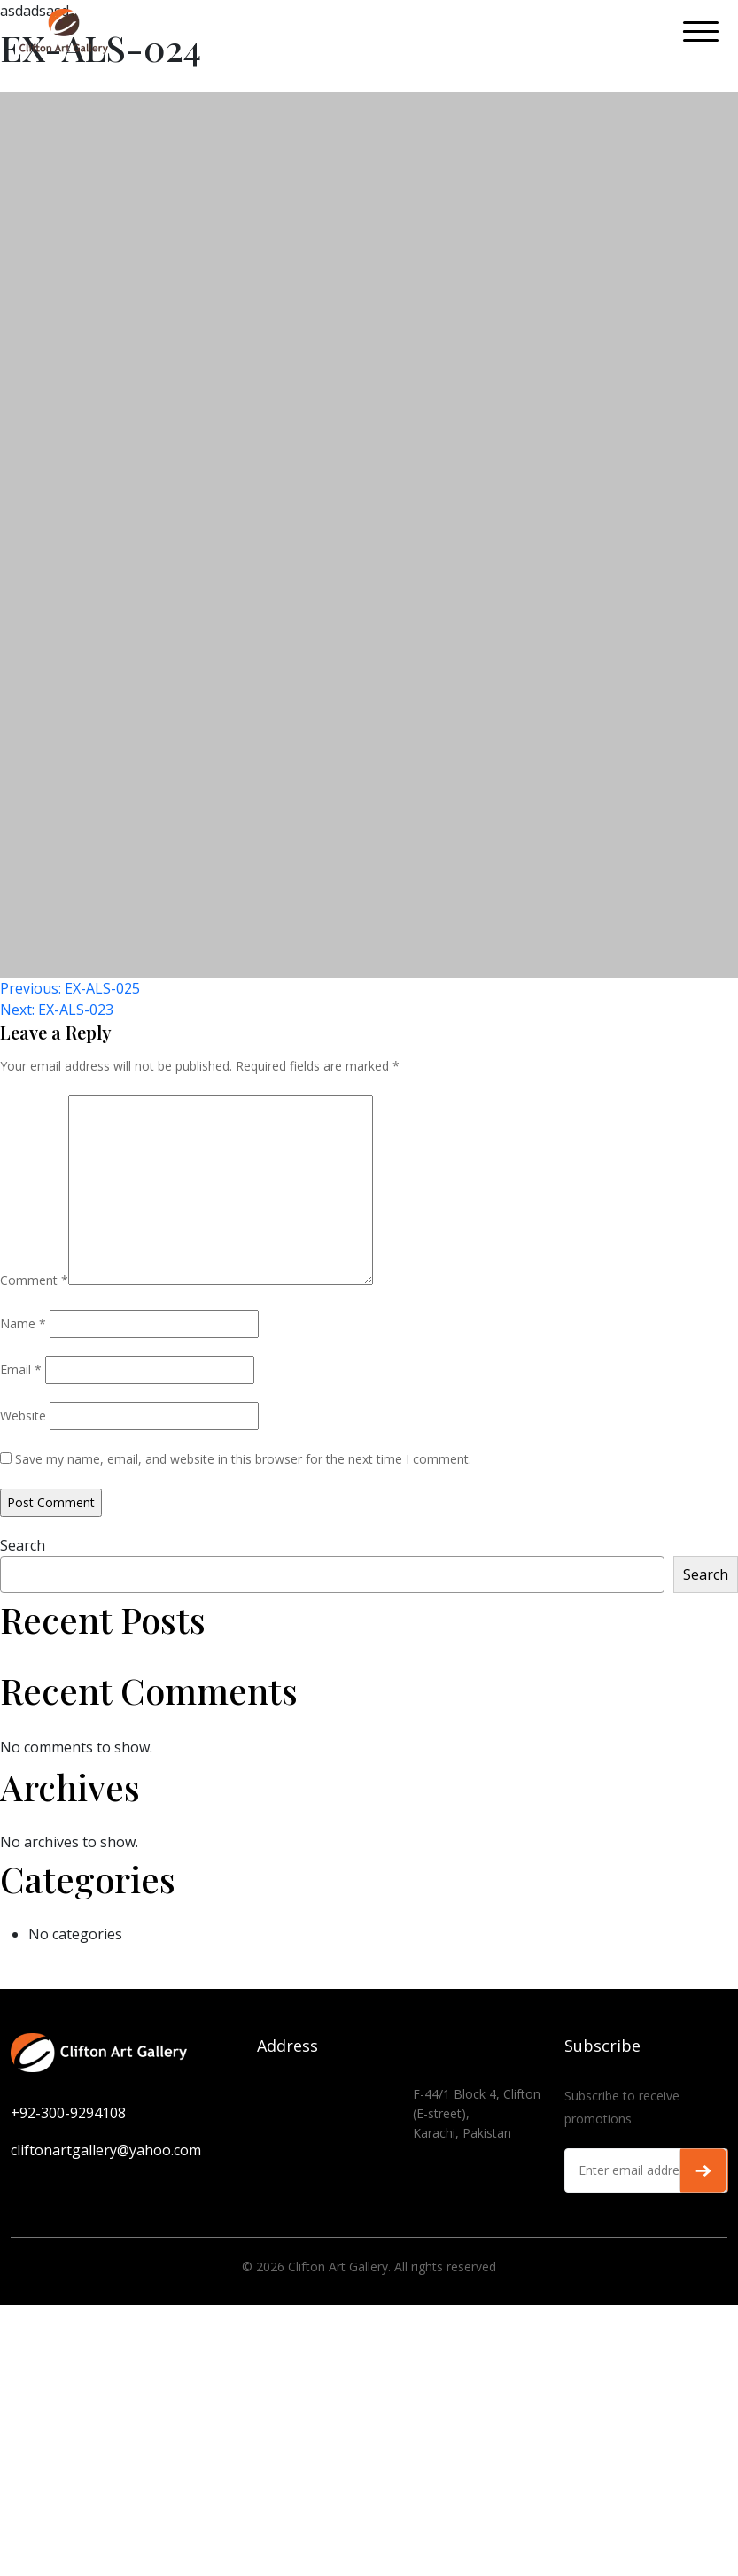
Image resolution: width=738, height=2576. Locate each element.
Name (23, 1323)
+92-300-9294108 (68, 2113)
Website (23, 1415)
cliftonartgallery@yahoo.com (106, 2150)
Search (22, 1545)
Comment (34, 1280)
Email (21, 1369)
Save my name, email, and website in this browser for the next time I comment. (243, 1458)
